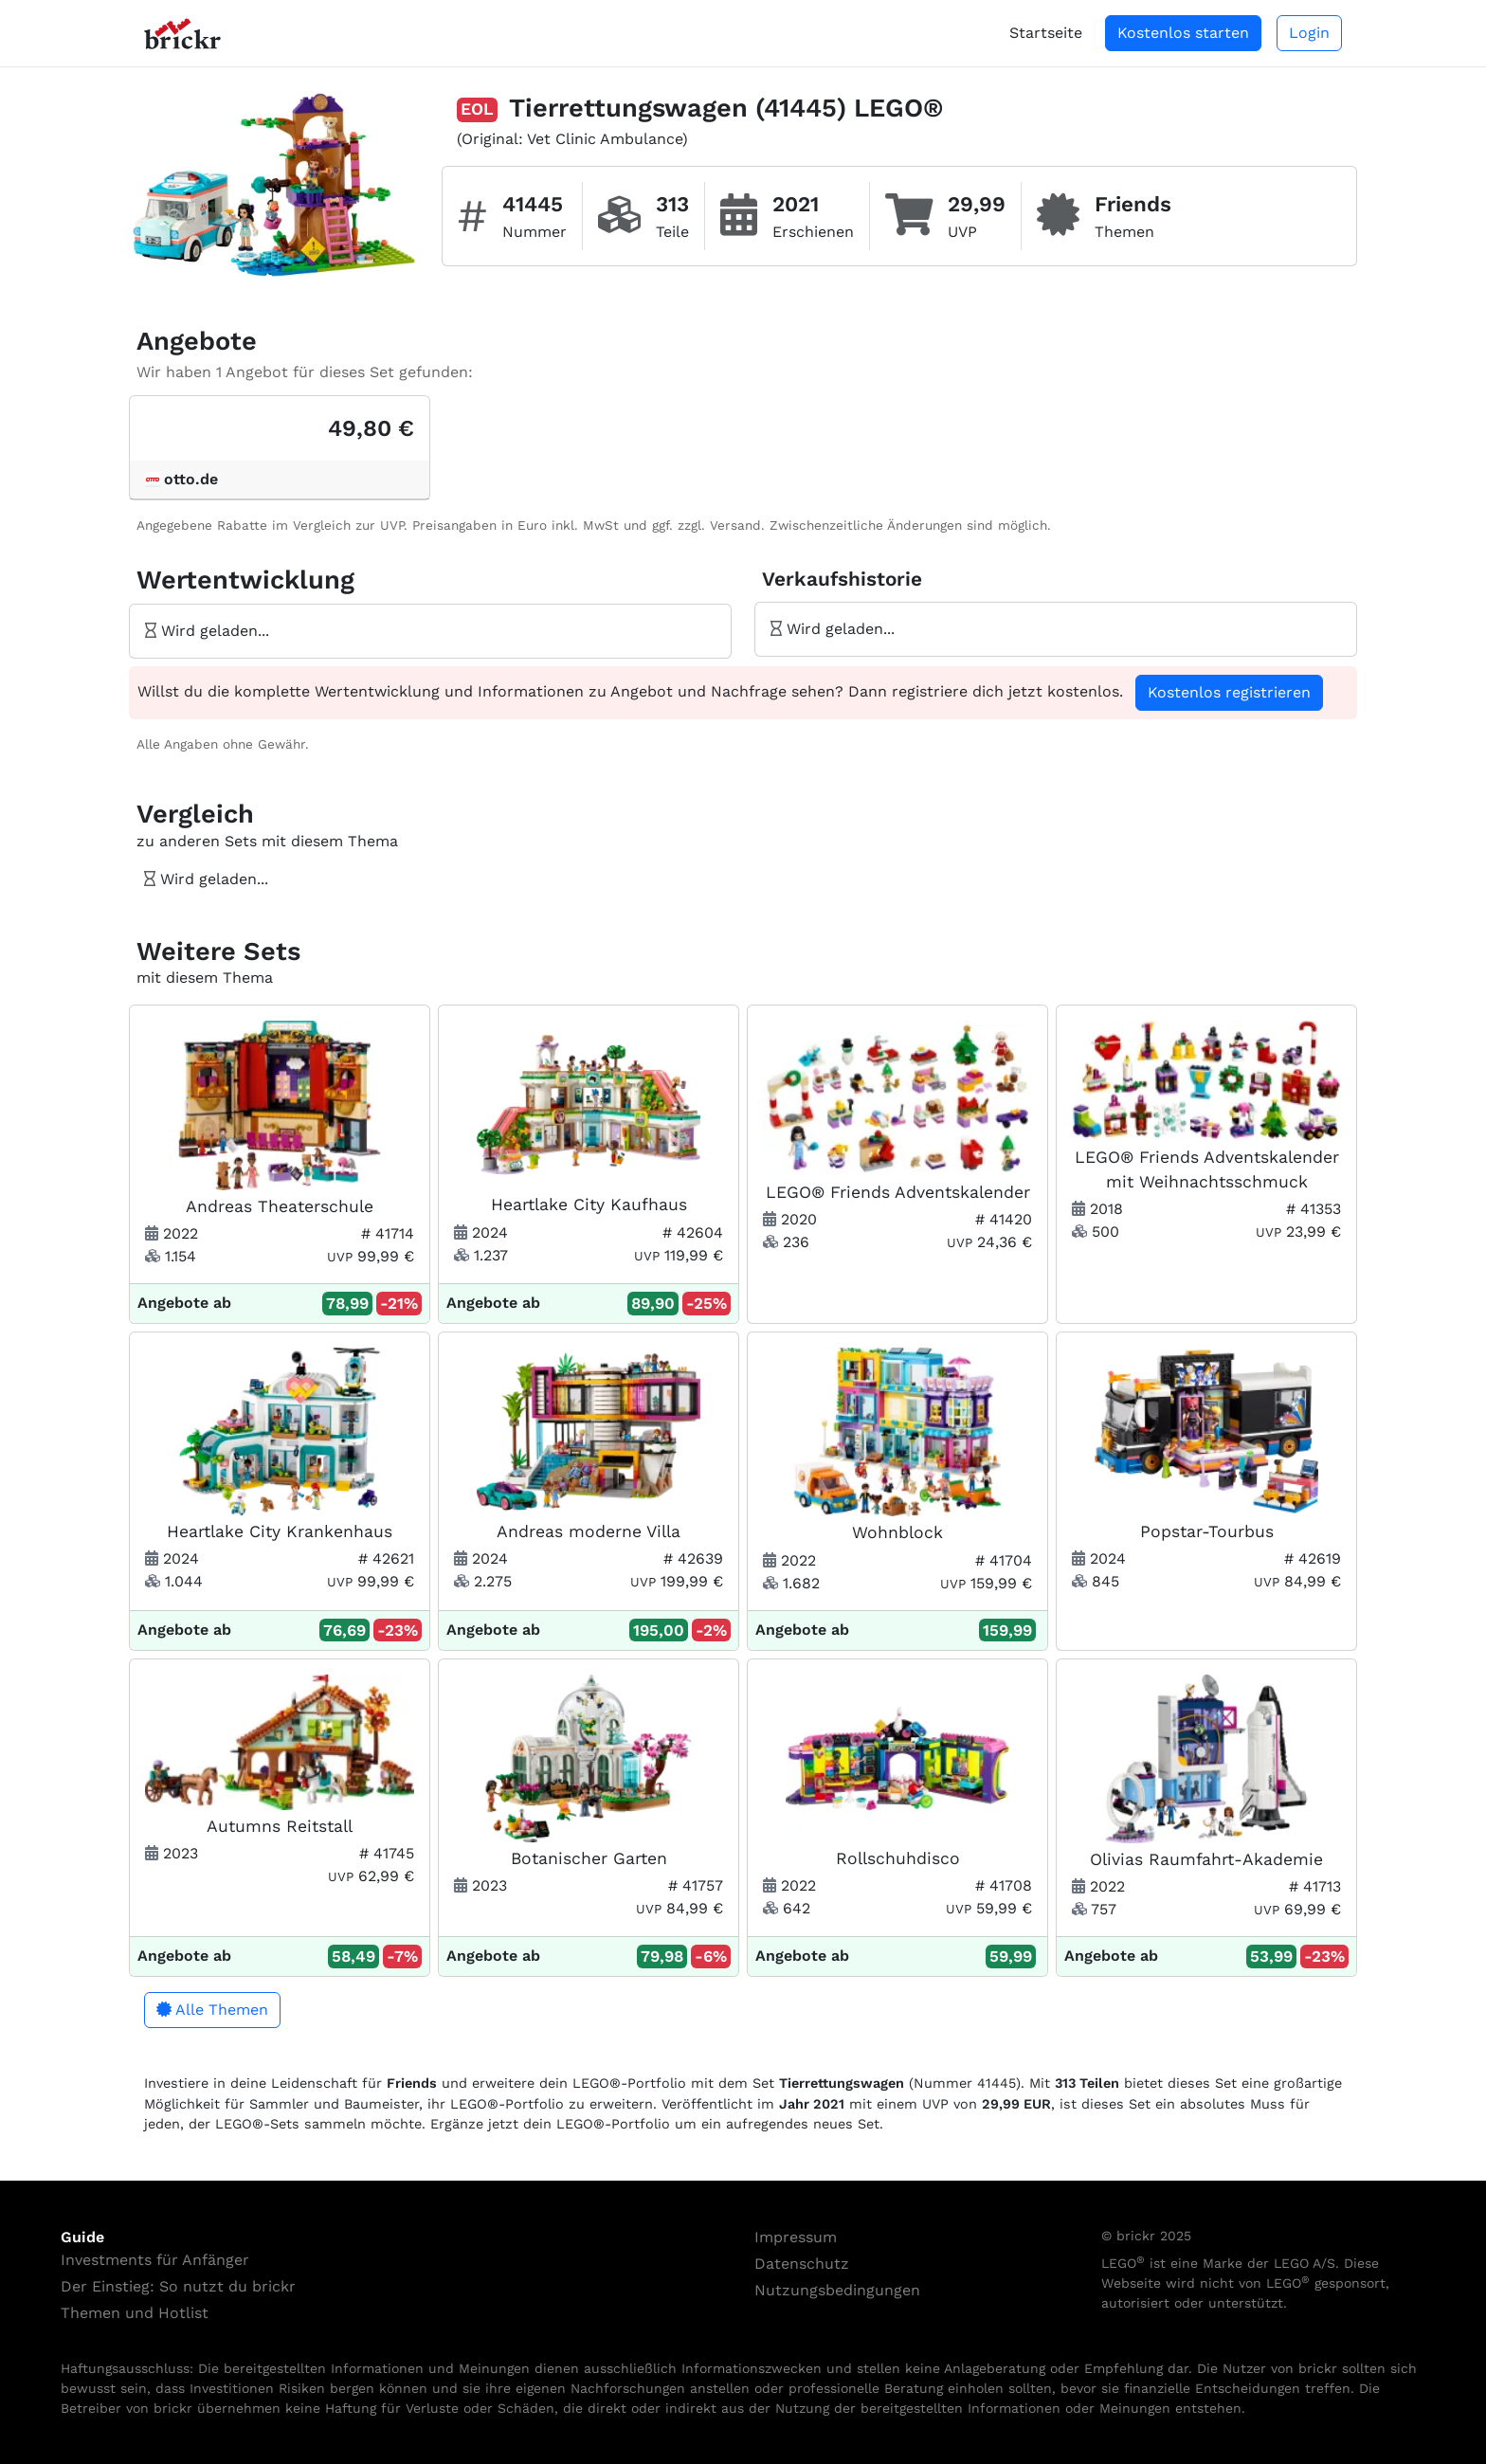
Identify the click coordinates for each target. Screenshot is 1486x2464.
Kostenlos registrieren (1229, 692)
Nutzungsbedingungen (837, 2290)
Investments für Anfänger (155, 2260)
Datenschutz (801, 2264)
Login (1309, 33)
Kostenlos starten (1183, 33)
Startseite (1045, 33)
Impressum (795, 2237)
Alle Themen (212, 2010)
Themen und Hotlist (134, 2313)
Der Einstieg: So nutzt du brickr (178, 2286)
